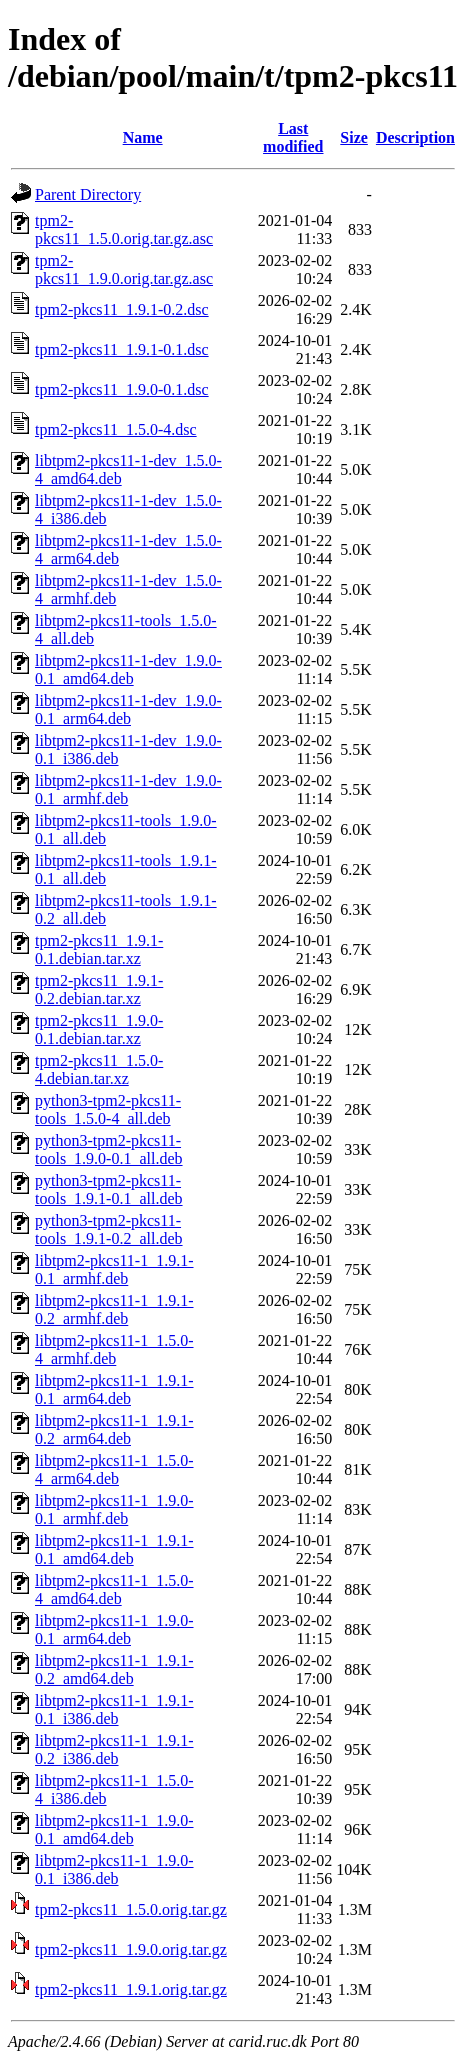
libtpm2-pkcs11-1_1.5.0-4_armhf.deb (114, 1349)
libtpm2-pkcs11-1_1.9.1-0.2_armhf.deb (114, 1309)
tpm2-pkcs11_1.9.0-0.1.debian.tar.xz (99, 1029)
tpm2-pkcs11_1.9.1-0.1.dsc (122, 349)
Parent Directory (88, 194)
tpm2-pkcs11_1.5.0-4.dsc (116, 429)
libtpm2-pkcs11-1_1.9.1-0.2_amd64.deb (114, 1669)
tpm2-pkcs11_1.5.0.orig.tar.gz (131, 1909)
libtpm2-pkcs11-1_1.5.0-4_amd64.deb (114, 1589)
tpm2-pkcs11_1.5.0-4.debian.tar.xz (99, 1069)
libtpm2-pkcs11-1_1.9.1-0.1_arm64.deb (114, 1389)
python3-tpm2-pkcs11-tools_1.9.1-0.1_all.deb (109, 1189)
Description (415, 137)
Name (143, 137)
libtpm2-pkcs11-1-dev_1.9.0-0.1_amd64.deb (128, 669)
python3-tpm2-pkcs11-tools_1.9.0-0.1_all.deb (109, 1149)
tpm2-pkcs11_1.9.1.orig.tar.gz (131, 1989)
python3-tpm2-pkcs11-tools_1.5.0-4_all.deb (108, 1109)
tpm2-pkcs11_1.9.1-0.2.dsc (122, 309)
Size (354, 137)
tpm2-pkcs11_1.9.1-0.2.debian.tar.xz (99, 989)
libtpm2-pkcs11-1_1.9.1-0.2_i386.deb (114, 1749)
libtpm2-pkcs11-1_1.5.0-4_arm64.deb (114, 1469)
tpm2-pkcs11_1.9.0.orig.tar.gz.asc (124, 269)
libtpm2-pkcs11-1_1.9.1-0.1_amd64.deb (114, 1549)
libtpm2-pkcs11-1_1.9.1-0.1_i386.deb (114, 1709)
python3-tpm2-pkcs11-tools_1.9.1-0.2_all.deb (109, 1229)
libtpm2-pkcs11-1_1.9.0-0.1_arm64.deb (114, 1629)
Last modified (293, 137)
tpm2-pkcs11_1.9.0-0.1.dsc (122, 389)
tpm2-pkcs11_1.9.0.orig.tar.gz (131, 1949)
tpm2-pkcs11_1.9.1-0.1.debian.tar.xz (99, 949)
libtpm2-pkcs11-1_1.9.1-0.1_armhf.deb (114, 1269)
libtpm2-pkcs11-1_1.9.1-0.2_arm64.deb (114, 1429)
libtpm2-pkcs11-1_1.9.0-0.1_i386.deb (114, 1869)
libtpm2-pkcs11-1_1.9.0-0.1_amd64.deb (114, 1829)
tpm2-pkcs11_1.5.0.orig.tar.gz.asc (124, 229)
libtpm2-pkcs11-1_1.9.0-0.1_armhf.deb (114, 1509)
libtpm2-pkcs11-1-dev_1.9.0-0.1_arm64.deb (128, 709)
